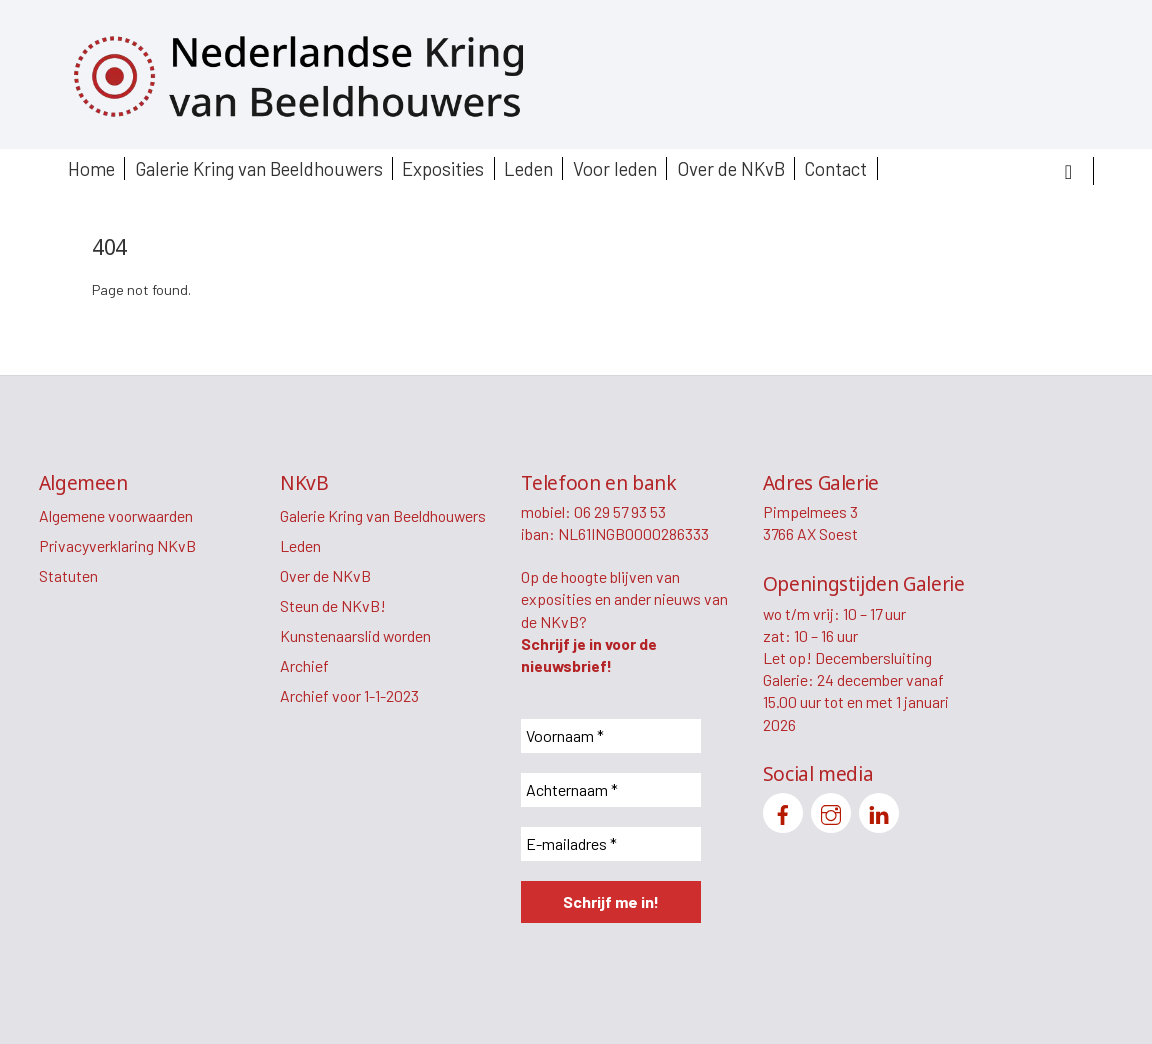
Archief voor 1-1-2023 (349, 695)
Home (91, 168)
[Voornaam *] (611, 736)
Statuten (68, 575)
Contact (835, 168)
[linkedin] (879, 810)
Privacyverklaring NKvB (117, 545)
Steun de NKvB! (333, 605)
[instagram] (831, 810)
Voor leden (615, 168)
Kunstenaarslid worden (355, 635)
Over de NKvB (731, 168)
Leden (528, 168)
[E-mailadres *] (611, 844)
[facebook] (783, 810)
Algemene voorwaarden (116, 515)
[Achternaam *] (611, 790)
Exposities (443, 168)
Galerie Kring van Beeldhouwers (259, 168)
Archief (304, 665)
